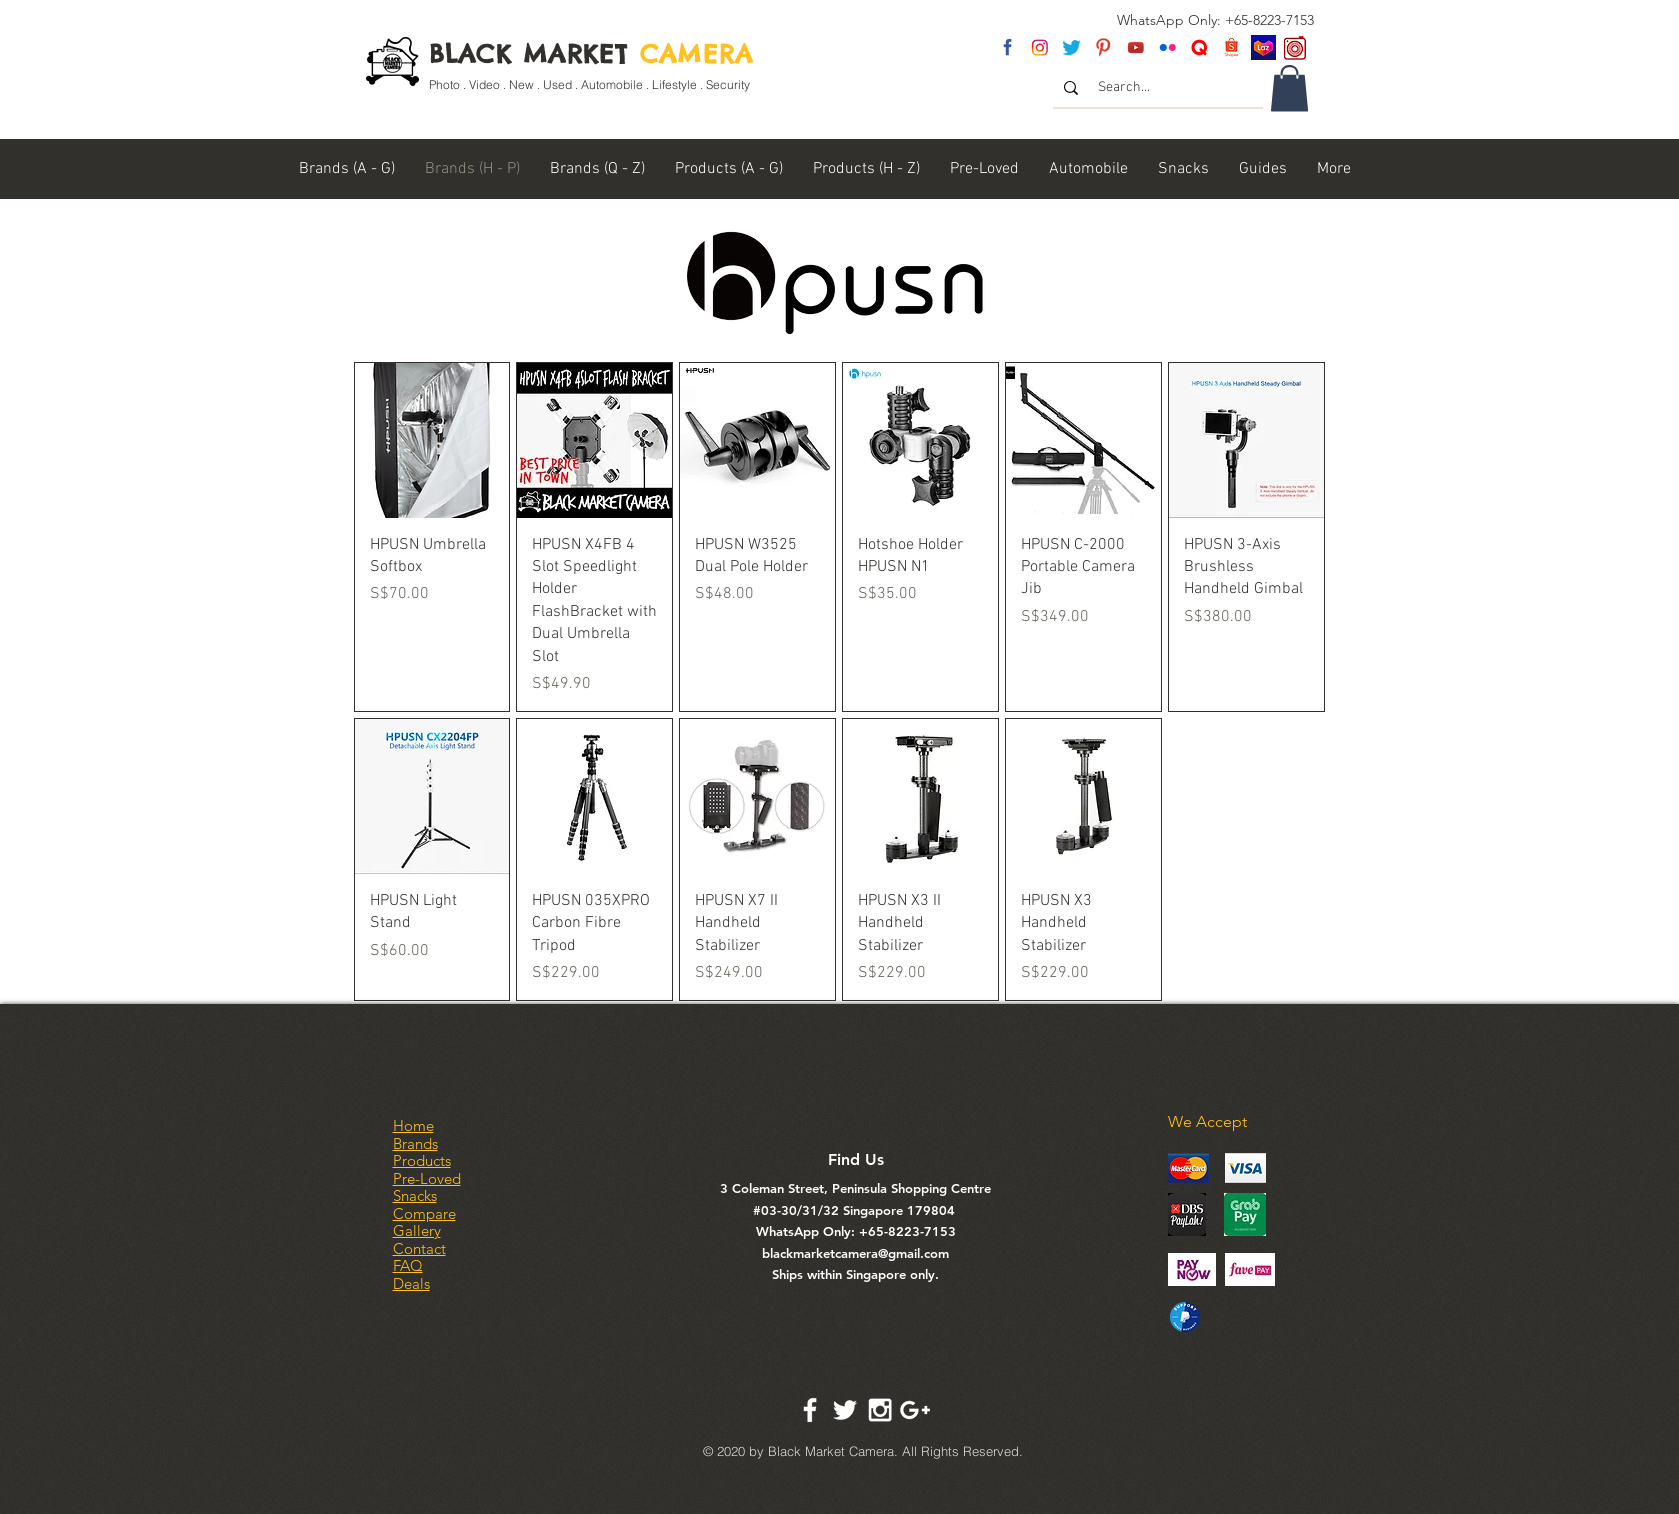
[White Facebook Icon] (810, 1410)
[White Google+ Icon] (915, 1410)
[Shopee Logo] (1231, 47)
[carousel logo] (1295, 47)
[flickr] (1167, 47)
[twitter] (1071, 47)
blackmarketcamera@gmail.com (855, 1253)
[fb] (1007, 47)
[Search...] (1159, 88)
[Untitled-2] (1199, 47)
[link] (1289, 88)
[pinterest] (1103, 47)
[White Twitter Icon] (845, 1410)
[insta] (1039, 47)
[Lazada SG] (1263, 47)
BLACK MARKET (591, 54)
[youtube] (1135, 47)
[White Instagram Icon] (880, 1410)
